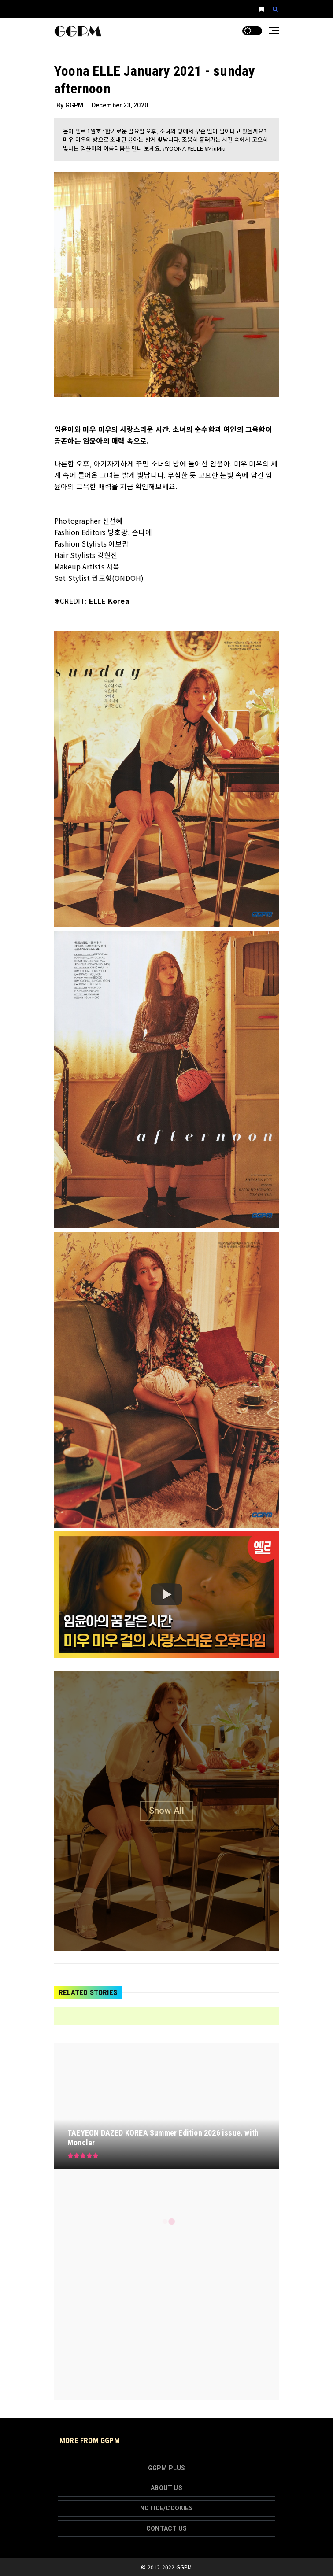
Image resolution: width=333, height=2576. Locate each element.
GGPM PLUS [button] (166, 2468)
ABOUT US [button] (166, 2487)
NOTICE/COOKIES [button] (166, 2508)
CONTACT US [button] (166, 2528)
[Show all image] (166, 1811)
